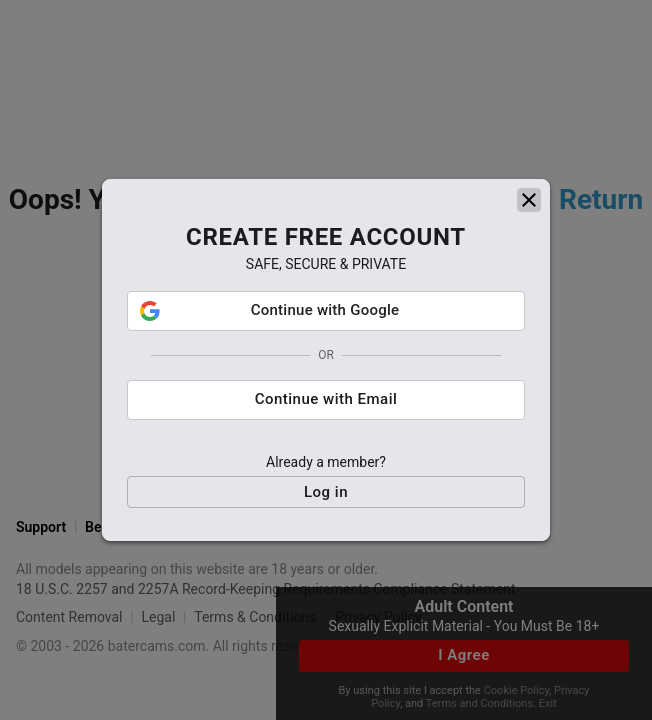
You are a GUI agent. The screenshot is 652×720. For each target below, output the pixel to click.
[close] (529, 200)
